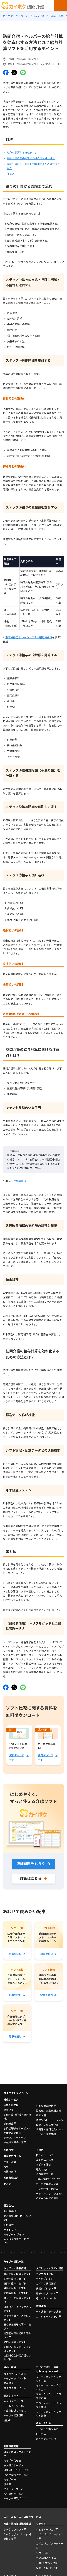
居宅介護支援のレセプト (17, 2274)
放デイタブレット (46, 2293)
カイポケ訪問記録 (46, 2283)
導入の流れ (42, 2169)
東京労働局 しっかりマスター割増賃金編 (28, 637)
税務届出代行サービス (16, 2470)
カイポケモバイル (14, 2373)
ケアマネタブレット (47, 2274)
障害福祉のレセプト (15, 2288)
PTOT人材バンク (45, 2563)
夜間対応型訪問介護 (47, 2124)
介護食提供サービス (15, 2410)
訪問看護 (9, 2123)
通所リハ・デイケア (15, 2137)
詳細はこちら (30, 1878)
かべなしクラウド (14, 2529)
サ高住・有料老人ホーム (49, 2129)
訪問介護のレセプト (15, 2283)
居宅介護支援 (11, 2105)
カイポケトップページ (16, 2092)
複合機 (7, 2484)
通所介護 (9, 2109)
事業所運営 (10, 2171)
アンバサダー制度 (46, 2189)
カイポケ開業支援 (46, 2134)
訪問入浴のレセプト (15, 2342)
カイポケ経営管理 (14, 2415)
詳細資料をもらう (30, 1864)
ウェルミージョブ (46, 2529)
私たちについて (44, 2155)
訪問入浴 (41, 2115)
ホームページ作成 (14, 2405)
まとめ (11, 173)
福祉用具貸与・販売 (15, 2142)
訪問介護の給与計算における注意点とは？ (31, 158)
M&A (6, 2420)
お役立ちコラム (12, 2156)
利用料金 (9, 2149)
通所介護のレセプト (15, 2278)
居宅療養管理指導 (46, 2105)
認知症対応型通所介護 (48, 2110)
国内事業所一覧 (44, 2174)
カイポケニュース (13, 2401)
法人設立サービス (14, 2465)
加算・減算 (10, 2162)
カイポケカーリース (15, 2388)
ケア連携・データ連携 (48, 2311)
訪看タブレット (44, 2288)
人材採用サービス (14, 2493)
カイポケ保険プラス (15, 2498)
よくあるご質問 (44, 2160)
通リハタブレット (46, 2298)
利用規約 (9, 2225)
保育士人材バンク (46, 2568)
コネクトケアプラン (47, 2316)
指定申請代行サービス (16, 2474)
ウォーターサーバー (15, 2489)
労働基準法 (19, 1181)
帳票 (6, 2166)
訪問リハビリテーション (49, 2120)
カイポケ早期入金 (46, 2184)
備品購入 (9, 2383)
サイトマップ (11, 2229)
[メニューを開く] (60, 5)
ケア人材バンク (45, 2558)
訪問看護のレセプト (15, 2293)
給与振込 (41, 2434)
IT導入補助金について (48, 2179)
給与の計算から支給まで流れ (23, 152)
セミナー (9, 2184)
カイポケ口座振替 (46, 2438)
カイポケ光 (10, 2479)
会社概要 (9, 2211)
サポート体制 (43, 2164)
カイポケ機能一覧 (14, 2261)
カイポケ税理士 (12, 2460)
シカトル (41, 2552)
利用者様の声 (11, 2177)
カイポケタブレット (15, 2378)
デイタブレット (44, 2278)
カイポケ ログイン (14, 2234)
